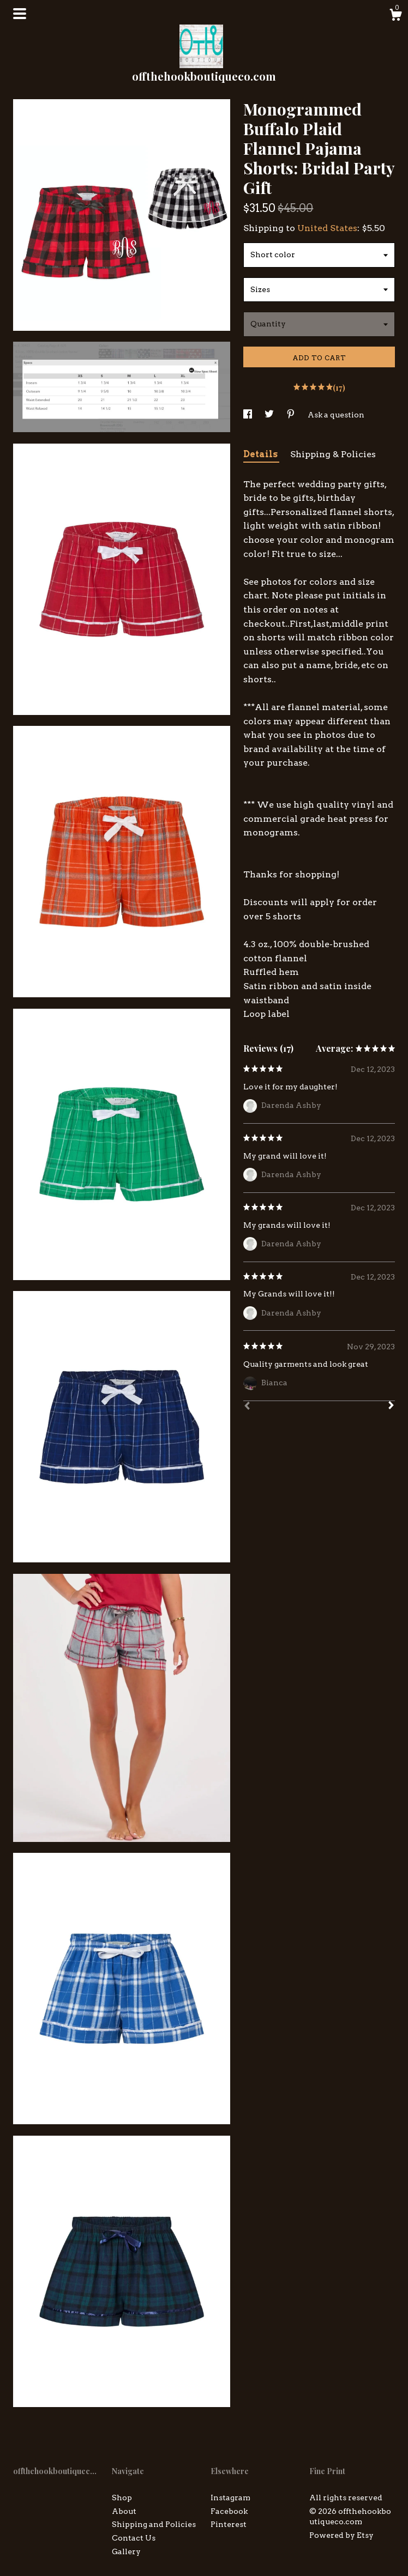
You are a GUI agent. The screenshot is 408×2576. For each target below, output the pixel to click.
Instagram (230, 2497)
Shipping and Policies (154, 2524)
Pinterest (229, 2524)
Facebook (229, 2511)
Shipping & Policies (333, 454)
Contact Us (133, 2537)
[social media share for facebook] (248, 414)
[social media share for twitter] (270, 414)
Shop (122, 2497)
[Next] (391, 1406)
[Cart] (395, 16)
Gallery (126, 2551)
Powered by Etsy (341, 2535)
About (124, 2511)
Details (261, 454)
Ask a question (336, 414)
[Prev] (247, 1407)
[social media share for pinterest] (291, 414)
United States (327, 228)
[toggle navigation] (19, 13)
